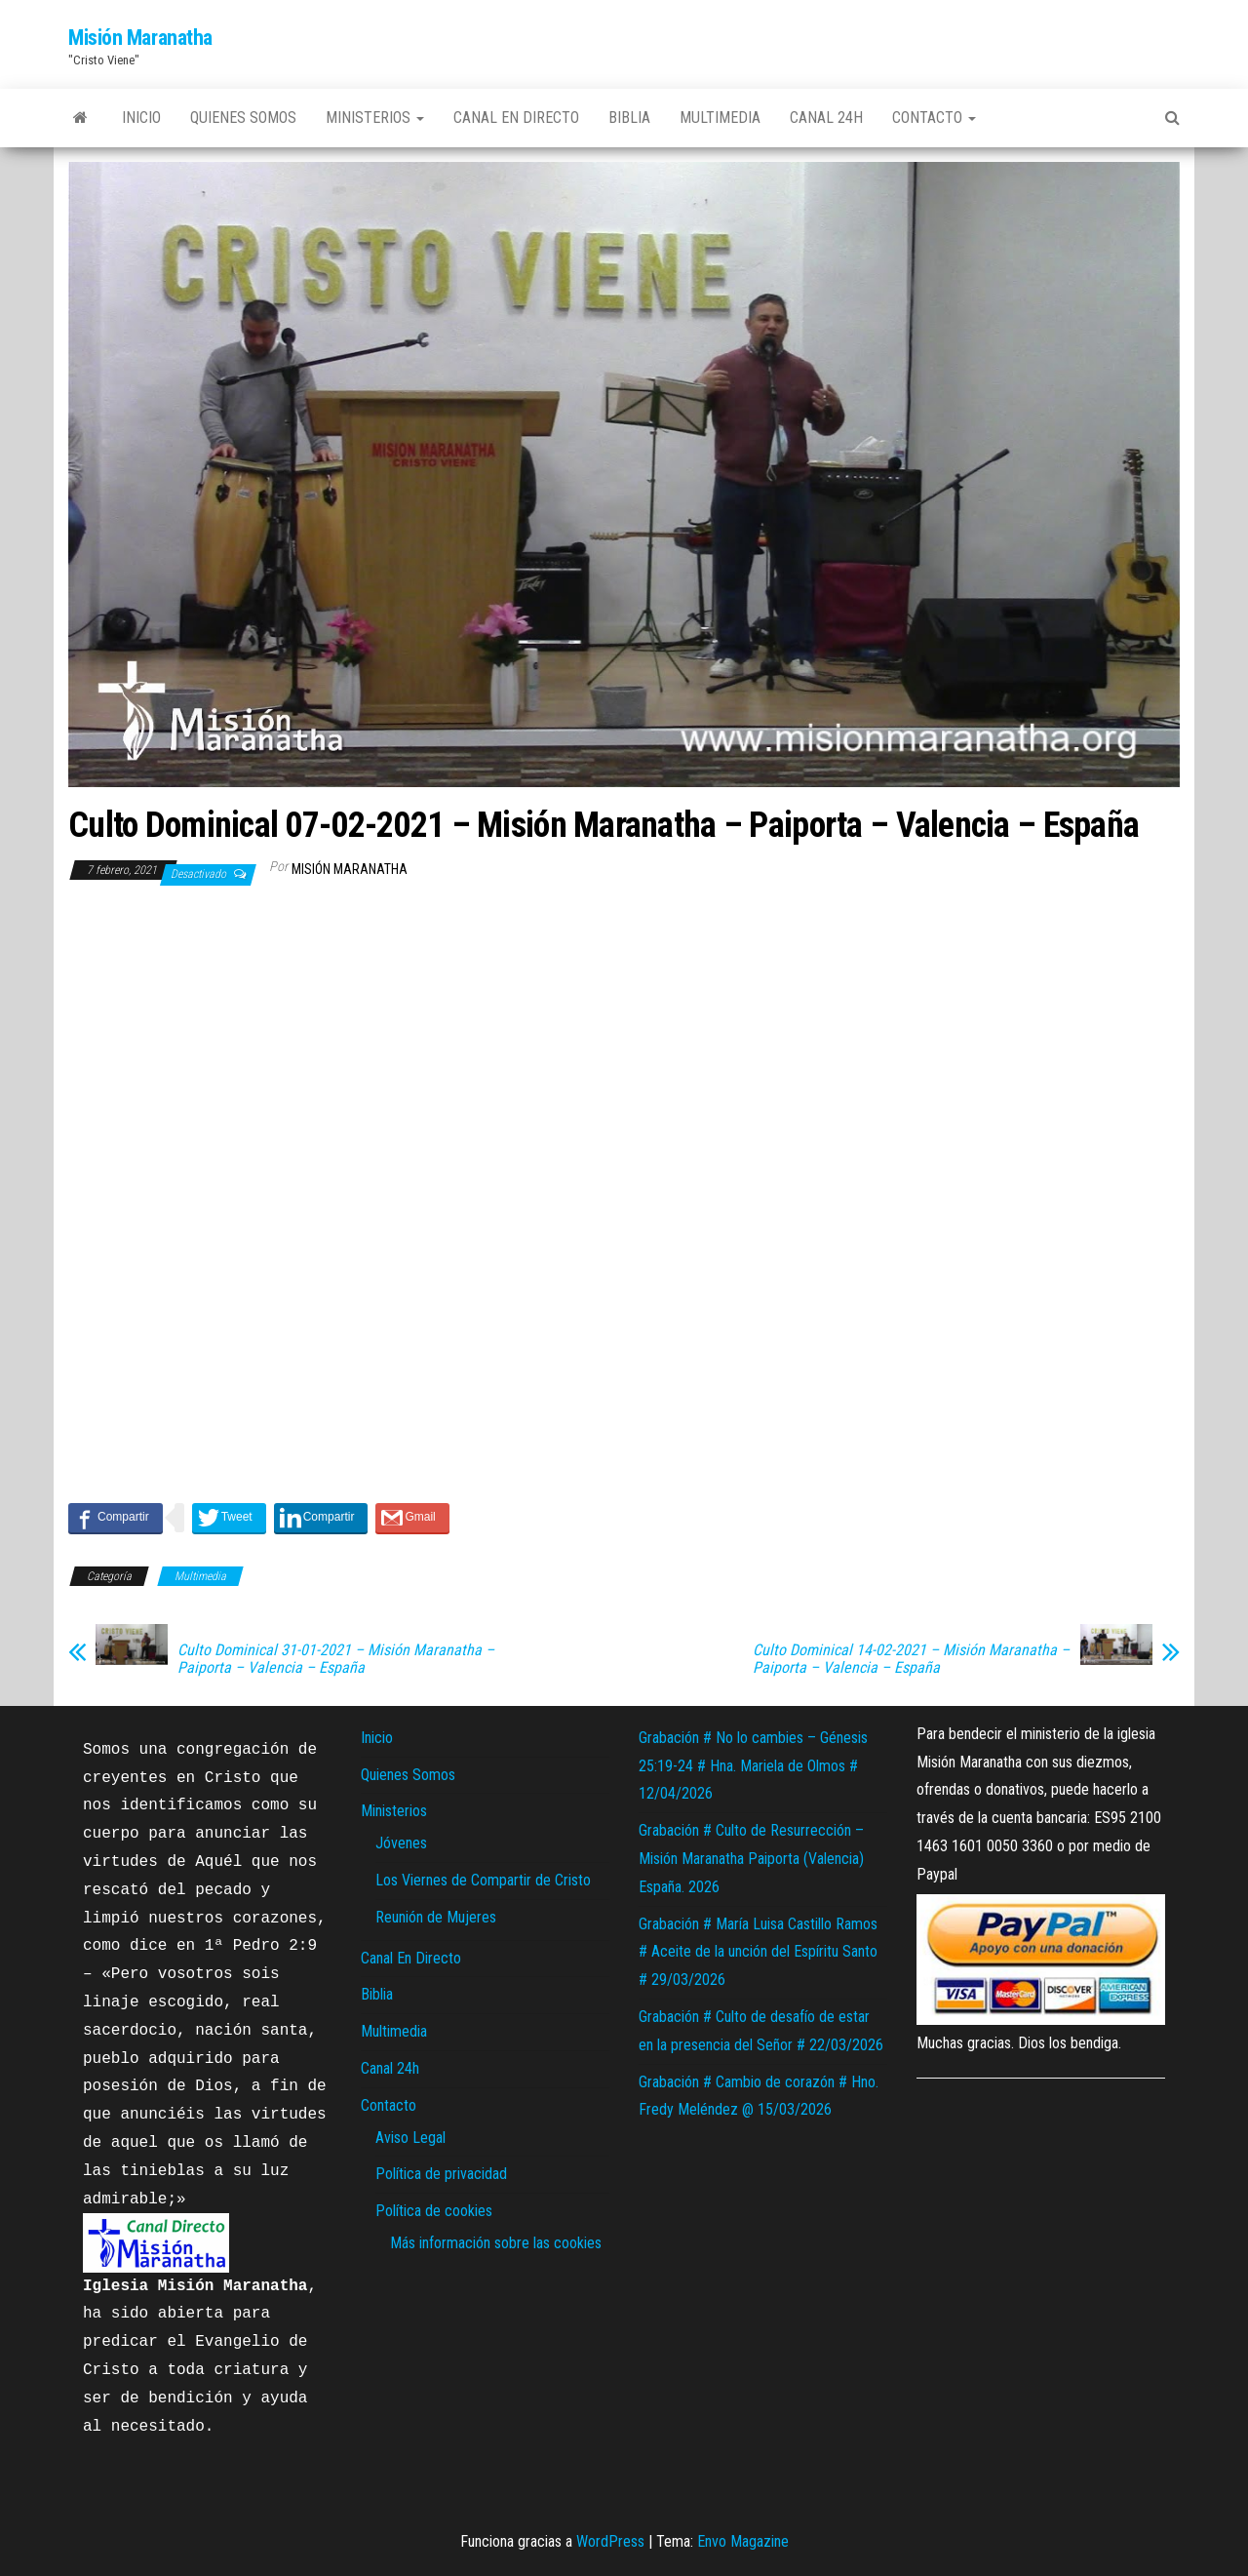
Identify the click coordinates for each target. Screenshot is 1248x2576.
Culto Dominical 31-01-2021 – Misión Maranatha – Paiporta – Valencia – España (335, 1659)
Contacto (934, 117)
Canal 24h (826, 117)
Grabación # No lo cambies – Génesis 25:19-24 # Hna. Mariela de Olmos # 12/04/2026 (753, 1765)
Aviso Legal (410, 2137)
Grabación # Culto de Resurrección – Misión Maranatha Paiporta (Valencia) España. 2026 (751, 1858)
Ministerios (375, 117)
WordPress (610, 2541)
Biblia (629, 117)
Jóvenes (401, 1843)
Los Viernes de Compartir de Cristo (483, 1880)
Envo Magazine (743, 2541)
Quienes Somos (243, 117)
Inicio (141, 117)
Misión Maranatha (140, 37)
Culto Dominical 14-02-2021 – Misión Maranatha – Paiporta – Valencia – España (911, 1659)
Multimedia (720, 117)
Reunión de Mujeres (435, 1917)
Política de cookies (433, 2210)
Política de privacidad (441, 2173)
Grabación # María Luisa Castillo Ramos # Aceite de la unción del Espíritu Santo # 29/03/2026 (758, 1952)
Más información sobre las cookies (496, 2243)
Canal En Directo (516, 117)
